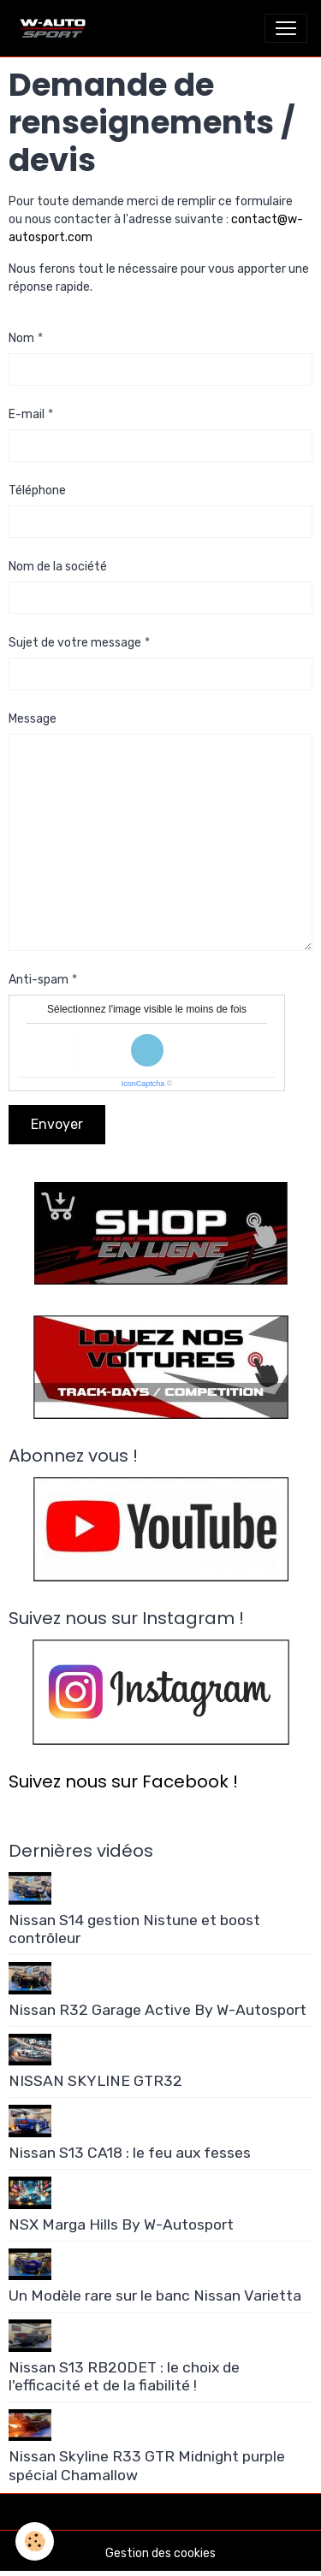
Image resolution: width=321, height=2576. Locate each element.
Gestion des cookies (160, 2553)
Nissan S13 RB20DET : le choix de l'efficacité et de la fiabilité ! (124, 2376)
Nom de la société (58, 566)
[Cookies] (34, 2541)
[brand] (56, 28)
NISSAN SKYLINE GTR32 (95, 2080)
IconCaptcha (143, 1083)
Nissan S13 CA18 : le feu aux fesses (130, 2152)
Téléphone (37, 490)
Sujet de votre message (75, 642)
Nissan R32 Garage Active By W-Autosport (157, 2009)
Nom (21, 338)
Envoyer (57, 1124)
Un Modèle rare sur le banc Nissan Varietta (155, 2295)
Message (32, 719)
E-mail (27, 414)
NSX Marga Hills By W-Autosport (121, 2224)
